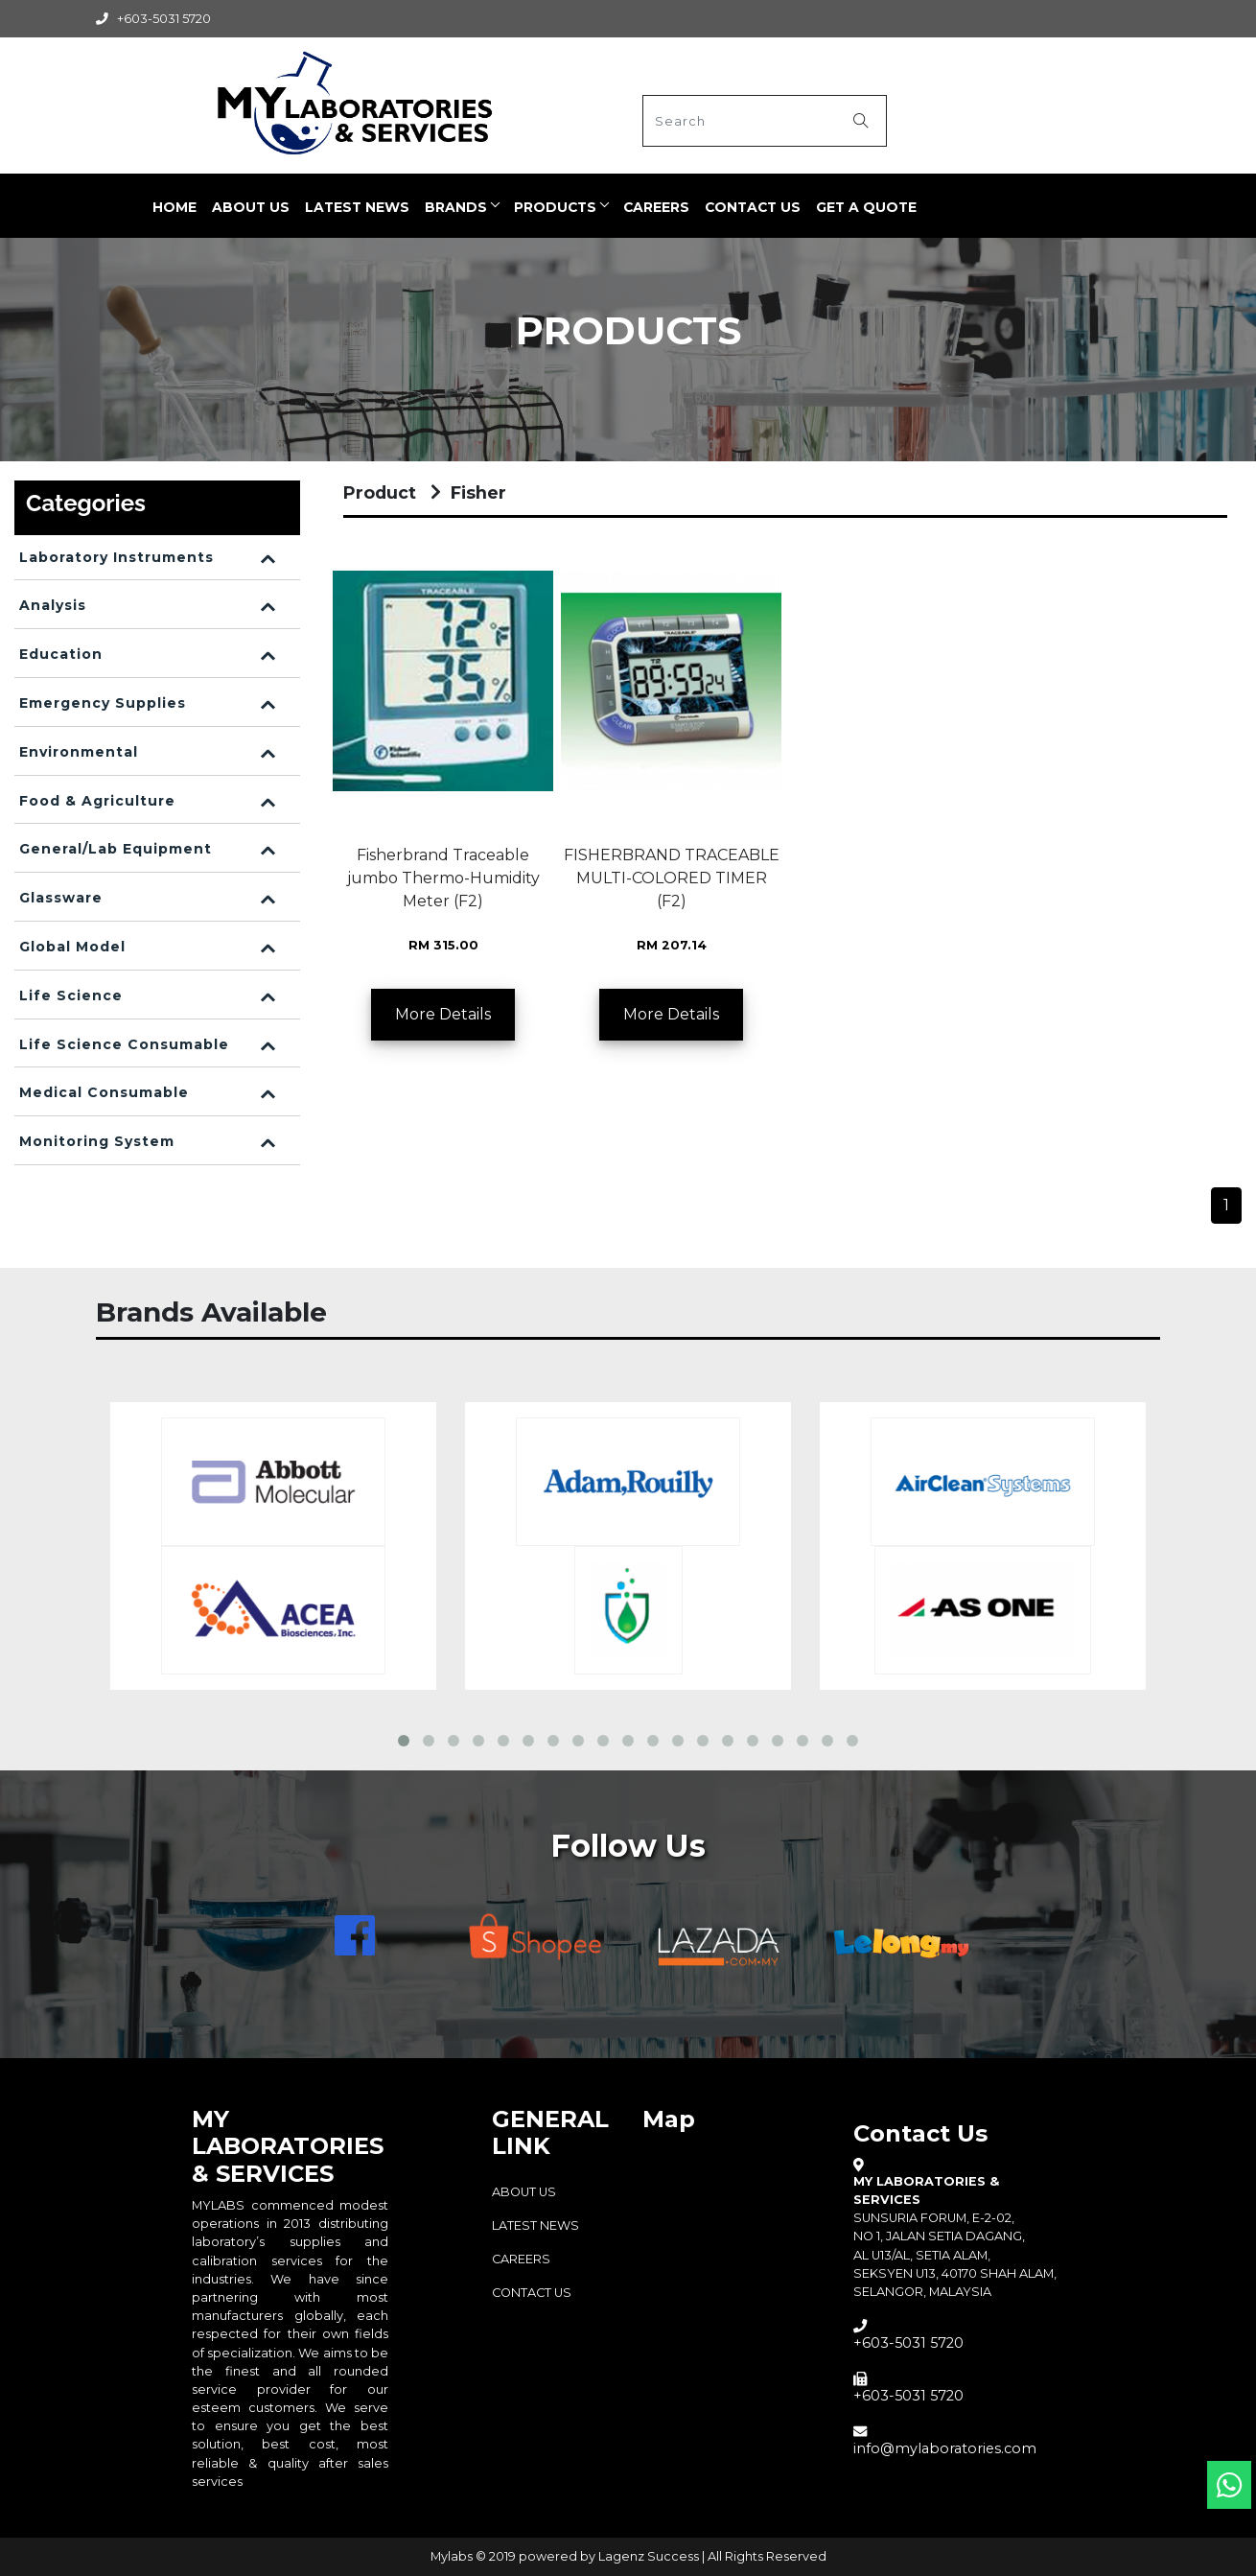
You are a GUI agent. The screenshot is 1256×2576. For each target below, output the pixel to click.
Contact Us (754, 206)
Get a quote (867, 206)
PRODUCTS (556, 206)
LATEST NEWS (358, 206)
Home (175, 206)
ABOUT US (252, 206)
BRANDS (457, 206)
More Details (443, 1014)
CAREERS (657, 206)
